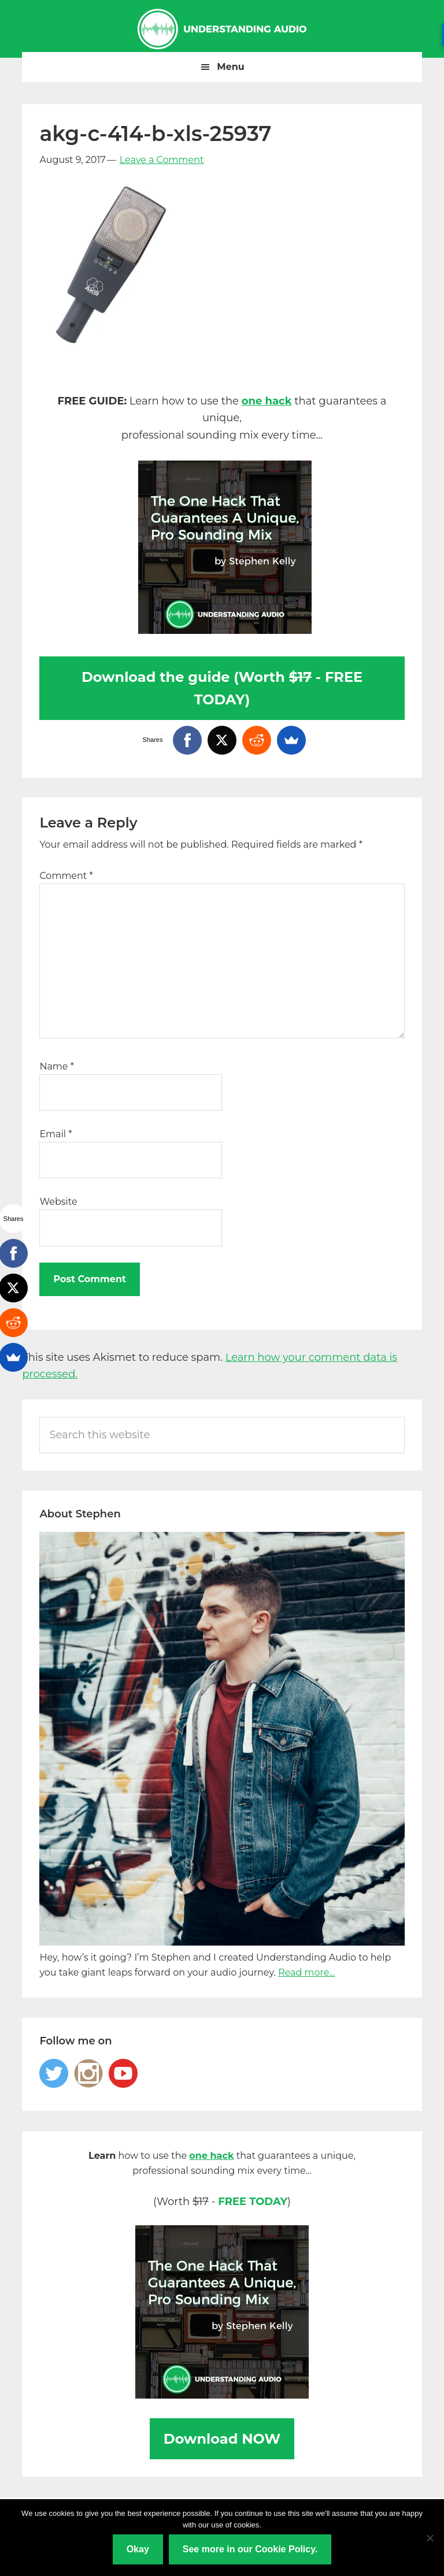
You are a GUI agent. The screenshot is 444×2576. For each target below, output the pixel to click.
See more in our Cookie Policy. (250, 2549)
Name (56, 1066)
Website (58, 1201)
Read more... (306, 1972)
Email (55, 1134)
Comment (65, 875)
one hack (267, 401)
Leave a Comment (162, 159)
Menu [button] (230, 66)
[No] (429, 2538)
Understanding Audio (222, 29)
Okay (138, 2549)
